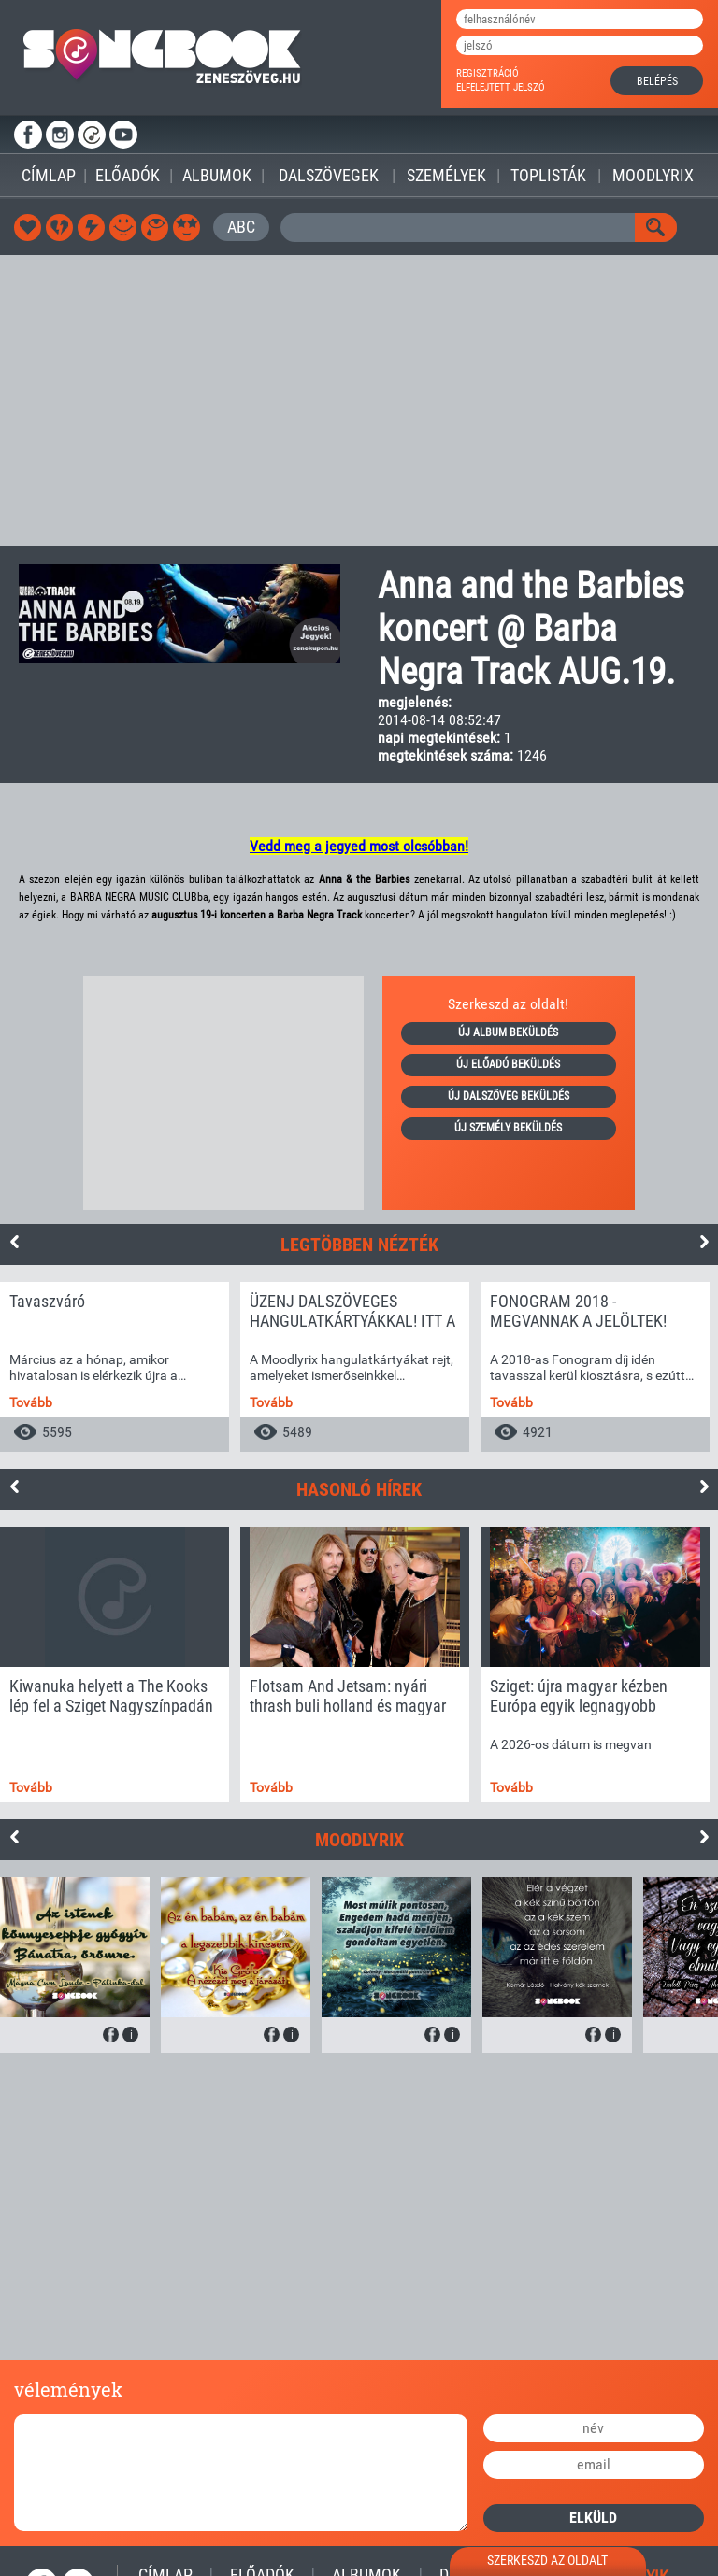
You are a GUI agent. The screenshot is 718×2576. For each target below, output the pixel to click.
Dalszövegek (329, 175)
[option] (114, 1367)
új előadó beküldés (508, 1064)
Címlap (49, 175)
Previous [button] (14, 1241)
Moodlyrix (653, 175)
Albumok (216, 175)
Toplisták (548, 175)
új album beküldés (508, 1032)
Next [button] (704, 1241)
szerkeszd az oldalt (547, 2560)
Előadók (127, 175)
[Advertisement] (359, 400)
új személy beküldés (508, 1127)
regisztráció (487, 73)
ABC (241, 226)
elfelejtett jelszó (500, 87)
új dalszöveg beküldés (508, 1096)
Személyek (446, 175)
